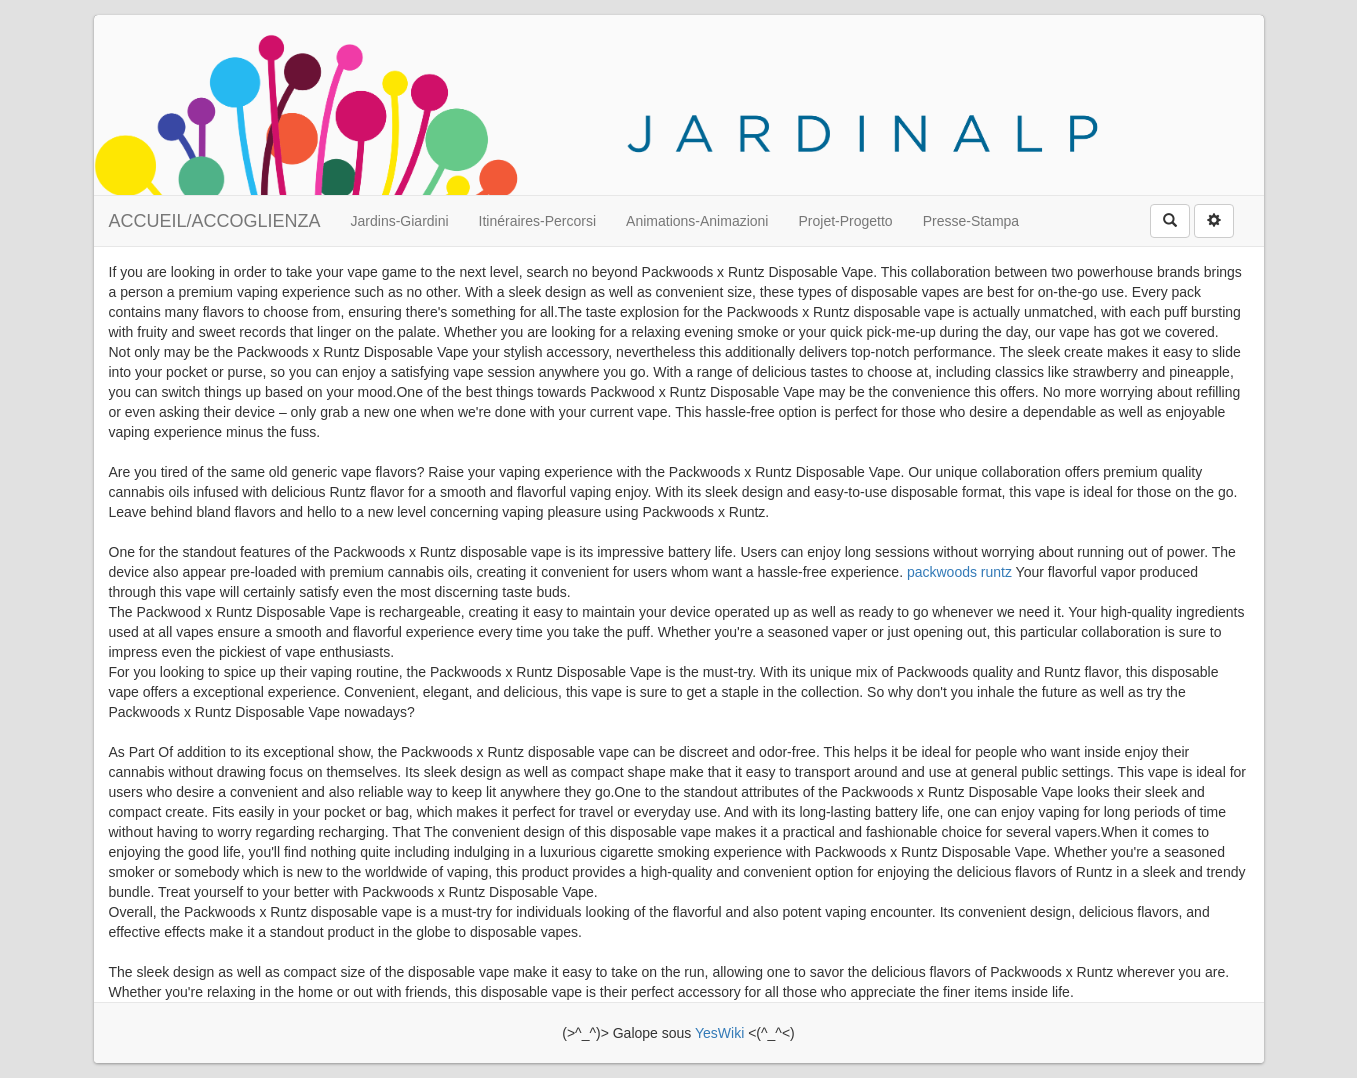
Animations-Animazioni (697, 221)
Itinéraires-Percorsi (537, 221)
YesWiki (719, 1033)
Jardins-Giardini (400, 221)
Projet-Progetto (845, 221)
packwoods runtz (959, 572)
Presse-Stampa (971, 221)
